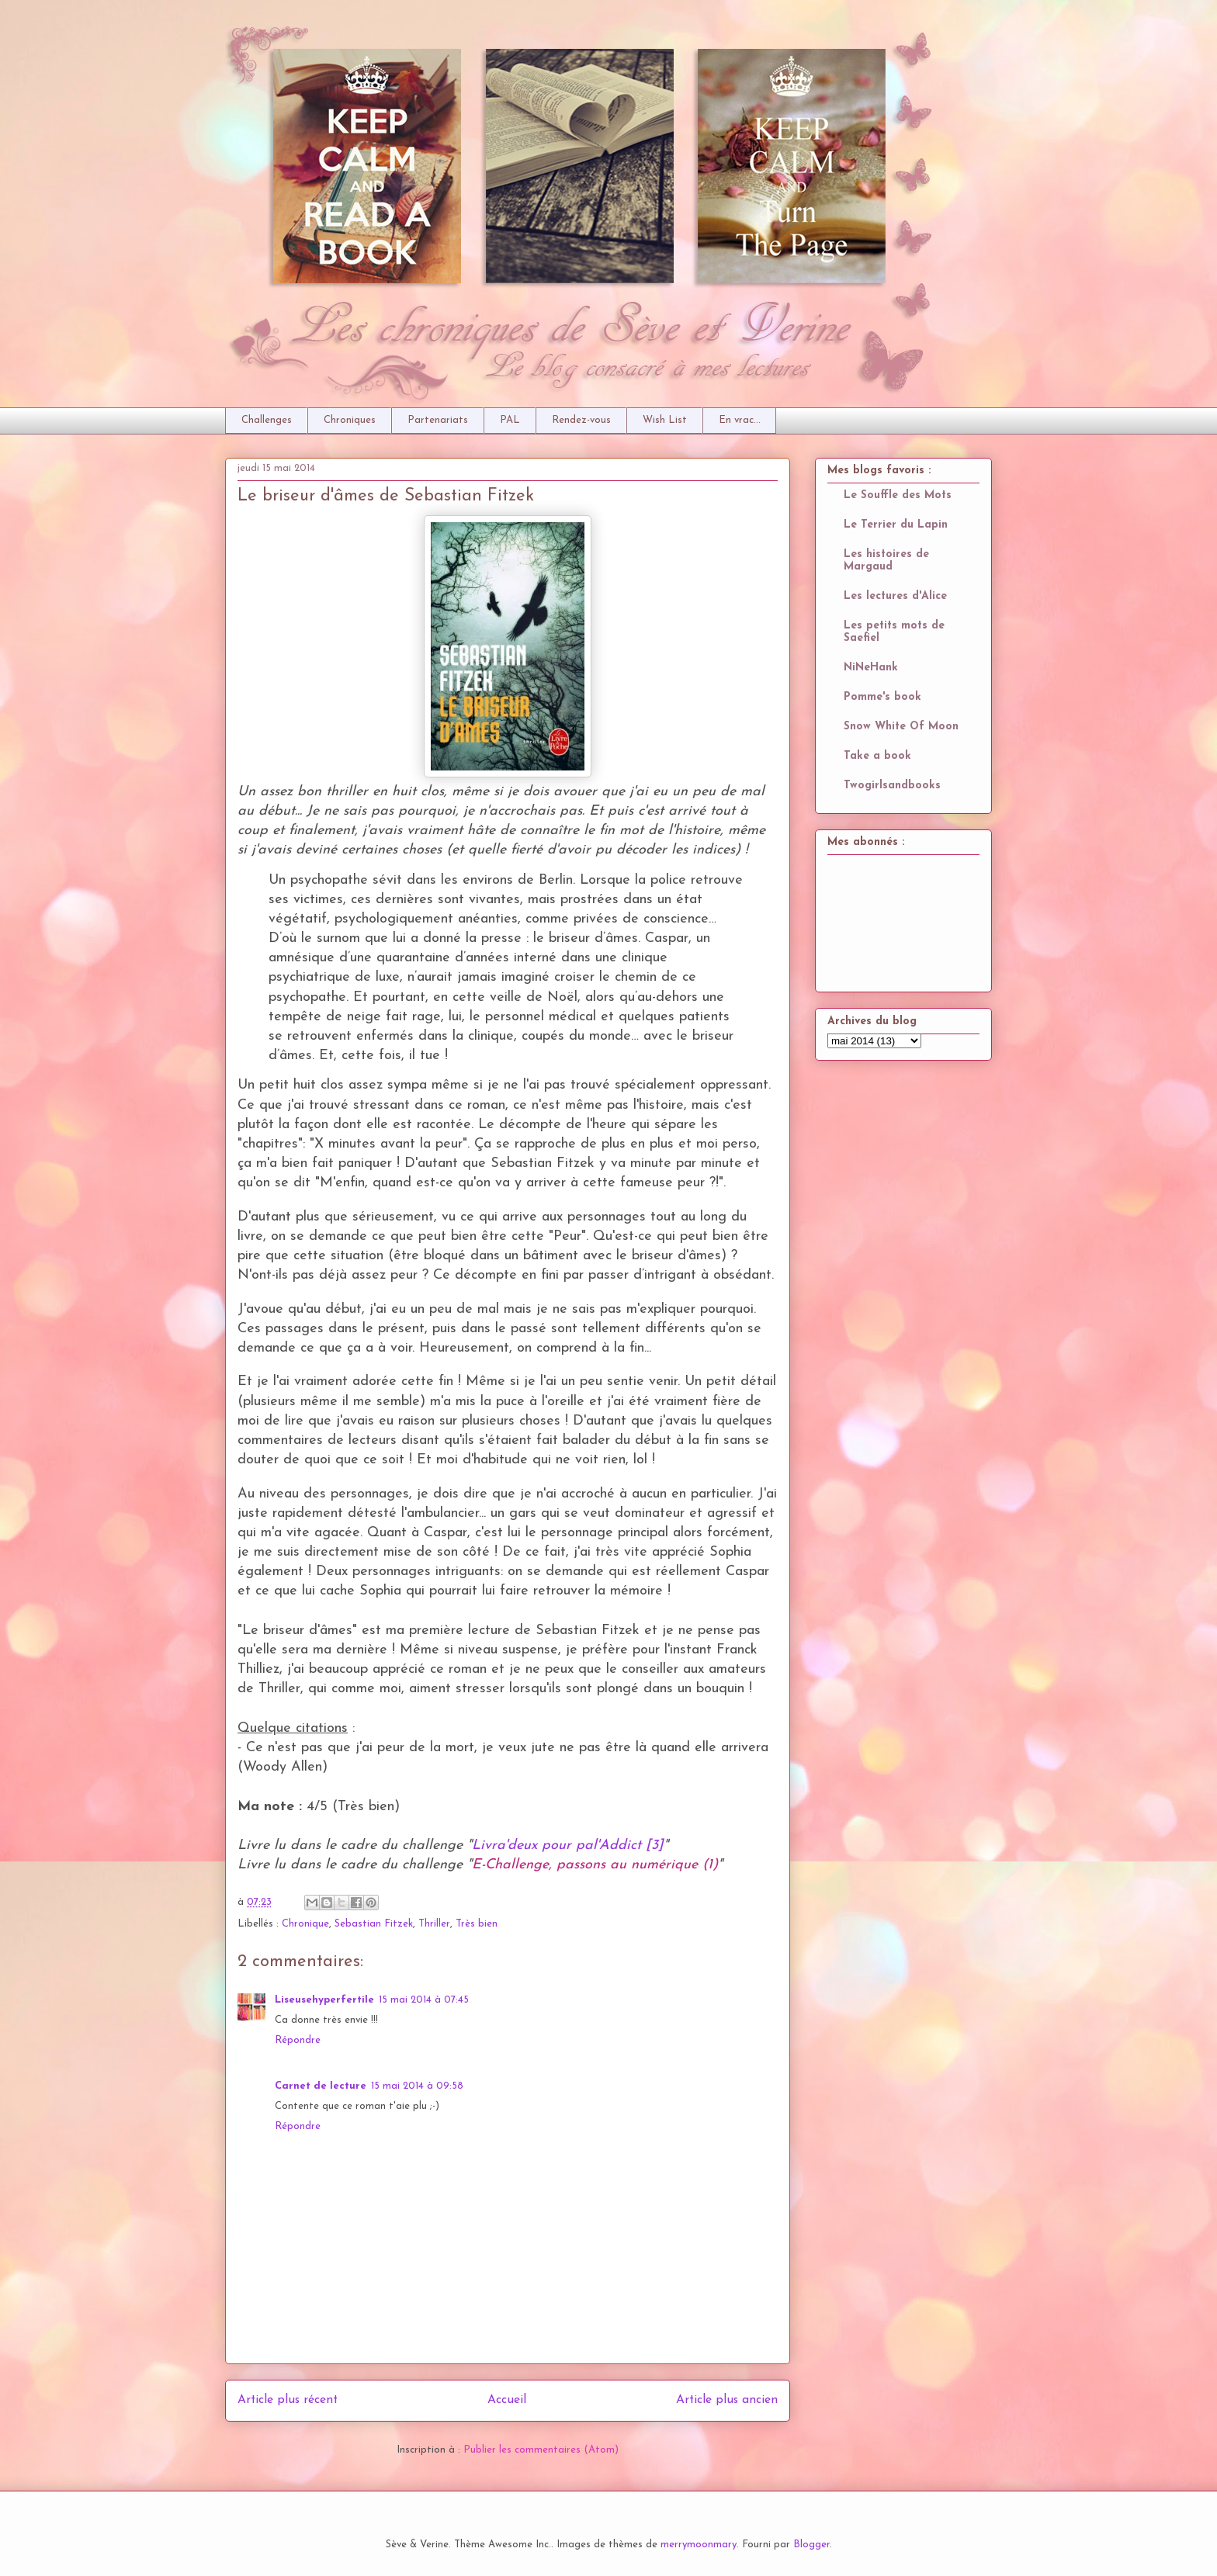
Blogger (811, 2545)
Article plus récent (288, 2400)
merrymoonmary (699, 2545)
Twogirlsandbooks (892, 785)
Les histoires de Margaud (886, 561)
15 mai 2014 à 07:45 (424, 2000)
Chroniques (350, 420)
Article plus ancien (727, 2400)
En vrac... (740, 420)
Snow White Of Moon (901, 726)
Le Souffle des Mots (898, 495)
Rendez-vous (581, 420)
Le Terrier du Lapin (896, 525)
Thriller (434, 1924)
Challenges (266, 420)
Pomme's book (882, 697)
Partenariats (437, 420)
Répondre (298, 2040)
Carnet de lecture (320, 2086)
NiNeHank (871, 667)
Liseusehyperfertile (324, 2000)
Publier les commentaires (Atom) (541, 2450)
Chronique (305, 1924)
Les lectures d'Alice (895, 596)
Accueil (506, 2400)
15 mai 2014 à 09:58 (417, 2086)
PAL (510, 420)
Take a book (877, 756)
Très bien (477, 1924)
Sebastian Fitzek (374, 1924)
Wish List (665, 420)
